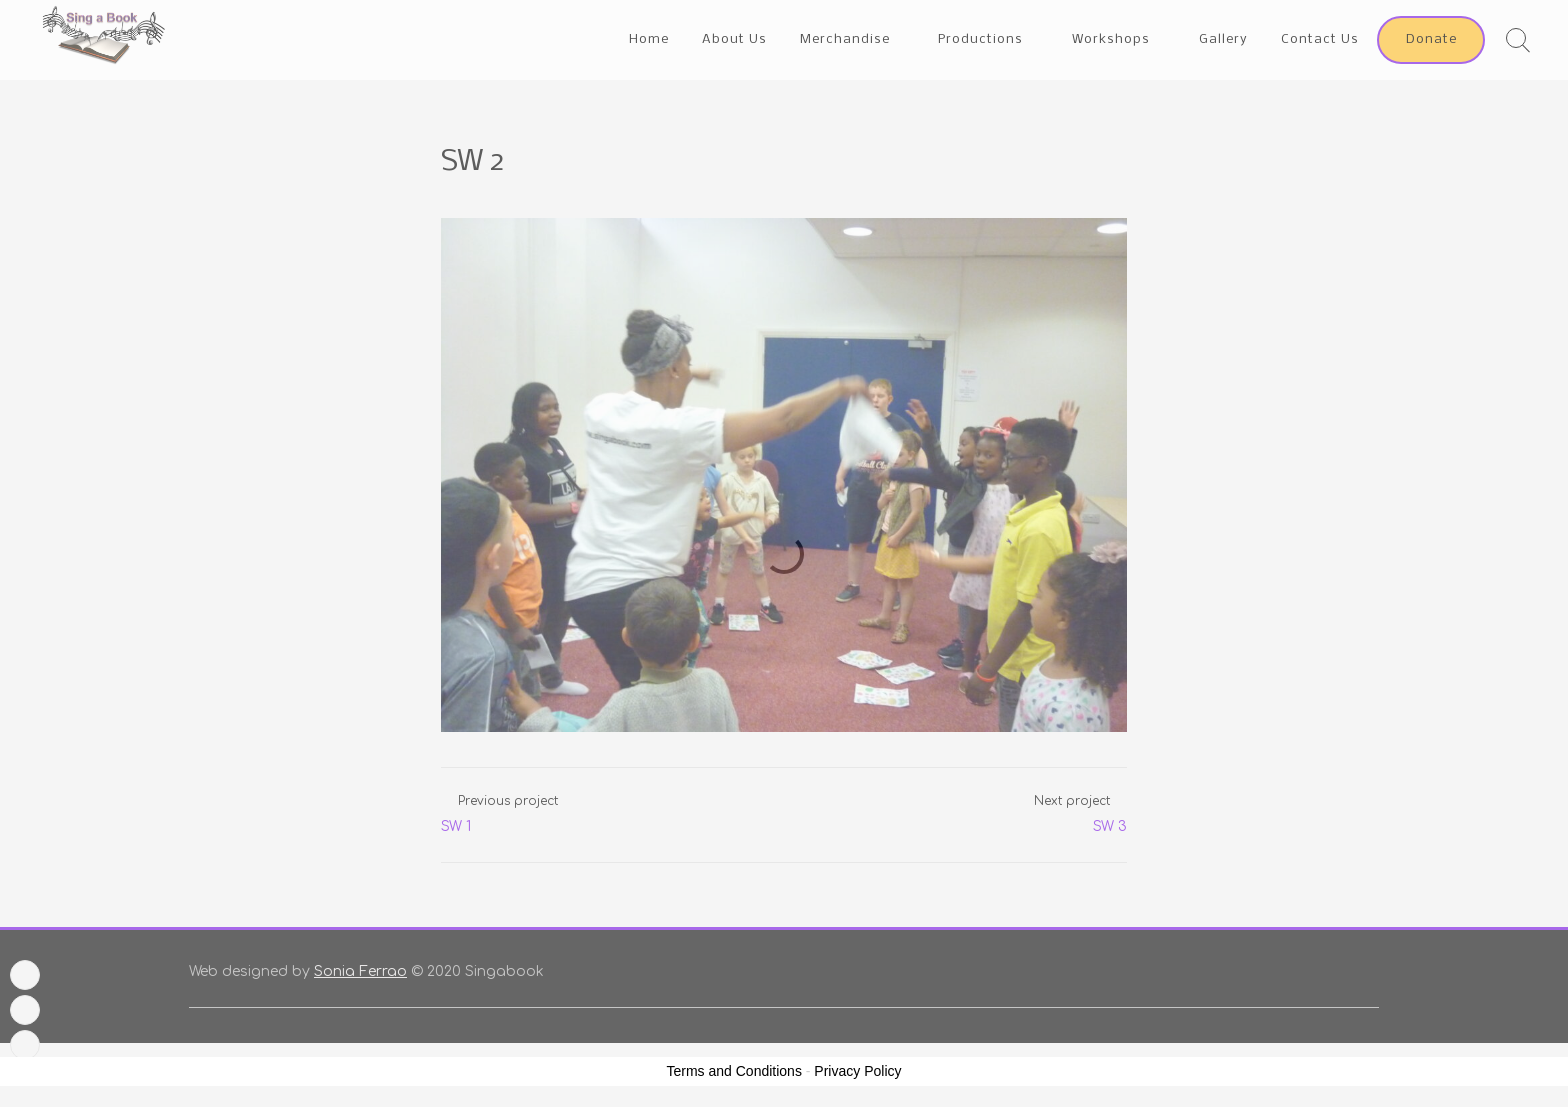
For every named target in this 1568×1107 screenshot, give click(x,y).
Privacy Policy (857, 1071)
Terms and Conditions (734, 1071)
